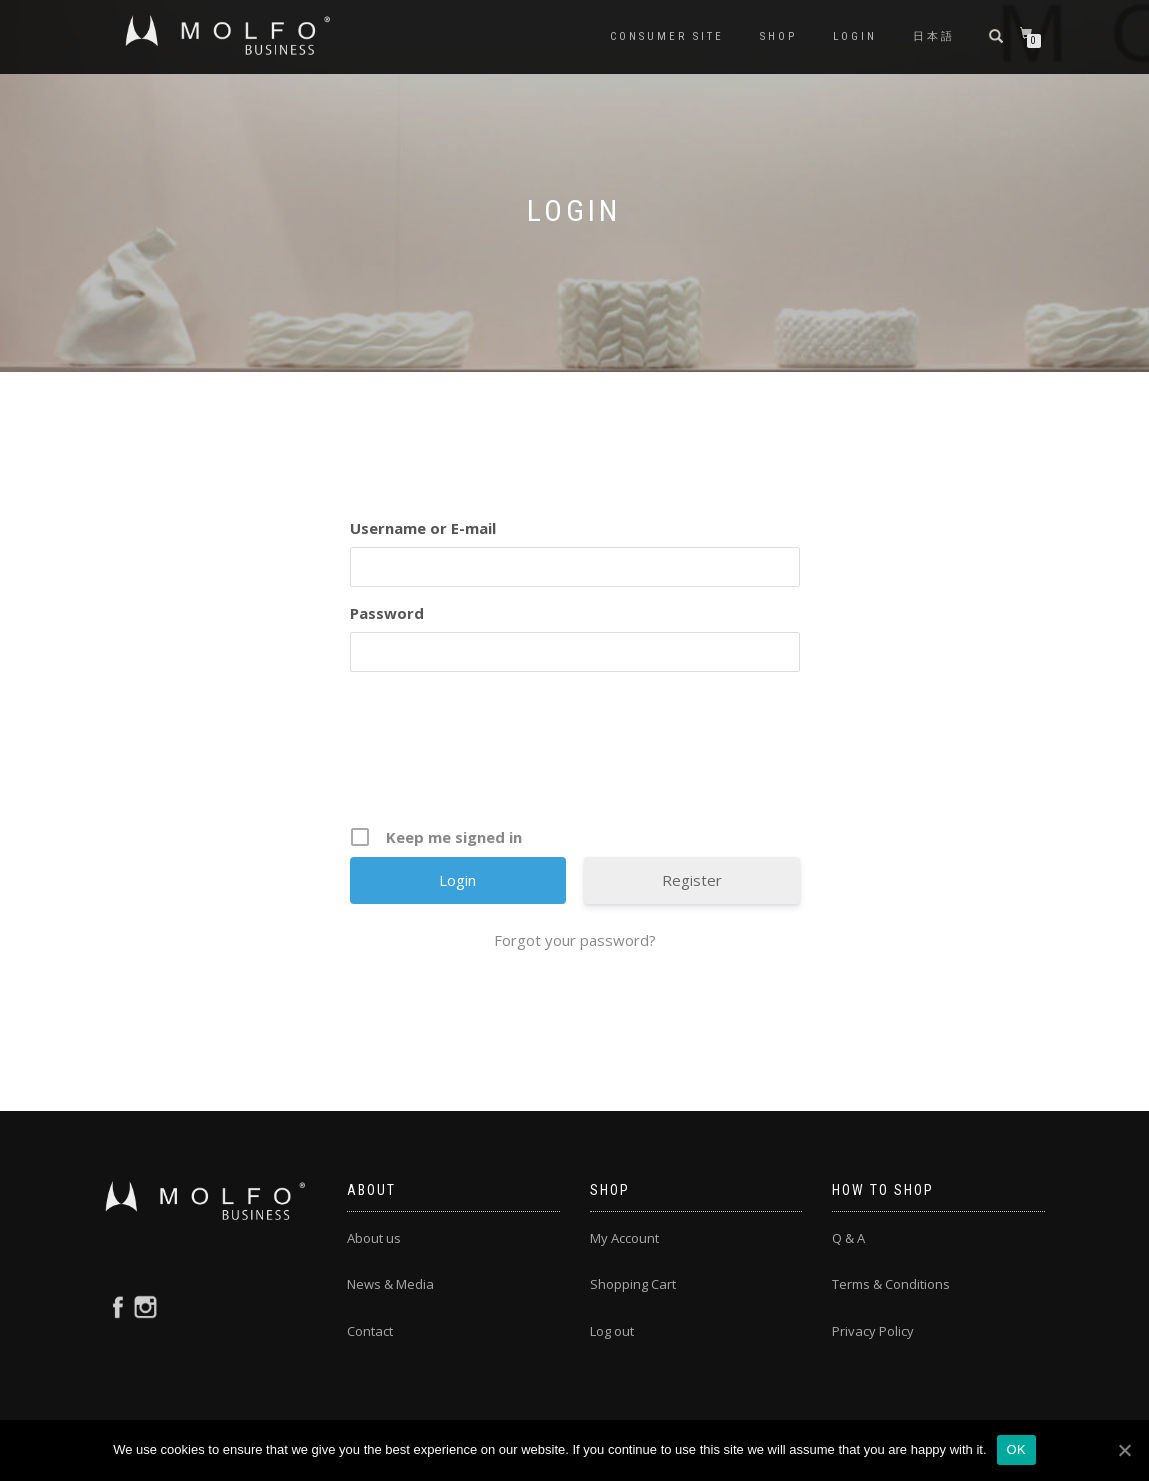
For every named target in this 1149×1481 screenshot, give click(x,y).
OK (1016, 1449)
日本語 (934, 36)
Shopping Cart (633, 1284)
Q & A (848, 1238)
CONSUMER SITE (667, 36)
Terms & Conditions (891, 1284)
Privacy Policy (873, 1331)
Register (692, 880)
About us (374, 1238)
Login (855, 36)
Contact (370, 1331)
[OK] (1124, 1450)
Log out (612, 1331)
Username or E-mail (423, 528)
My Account (624, 1238)
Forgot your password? (575, 940)
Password (387, 613)
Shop (778, 36)
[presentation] (577, 756)
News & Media (390, 1284)
